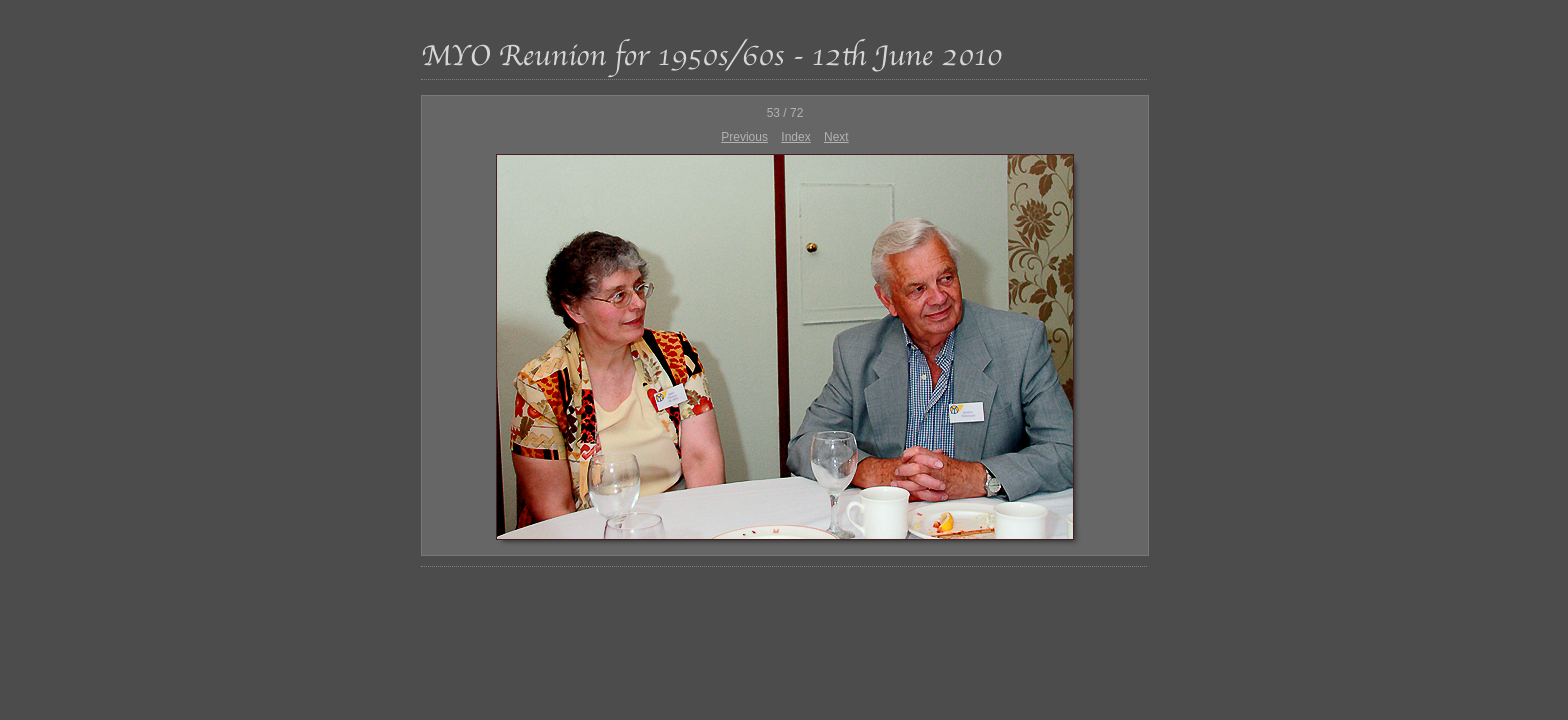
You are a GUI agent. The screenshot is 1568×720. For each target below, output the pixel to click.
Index (795, 137)
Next (836, 137)
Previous (744, 137)
